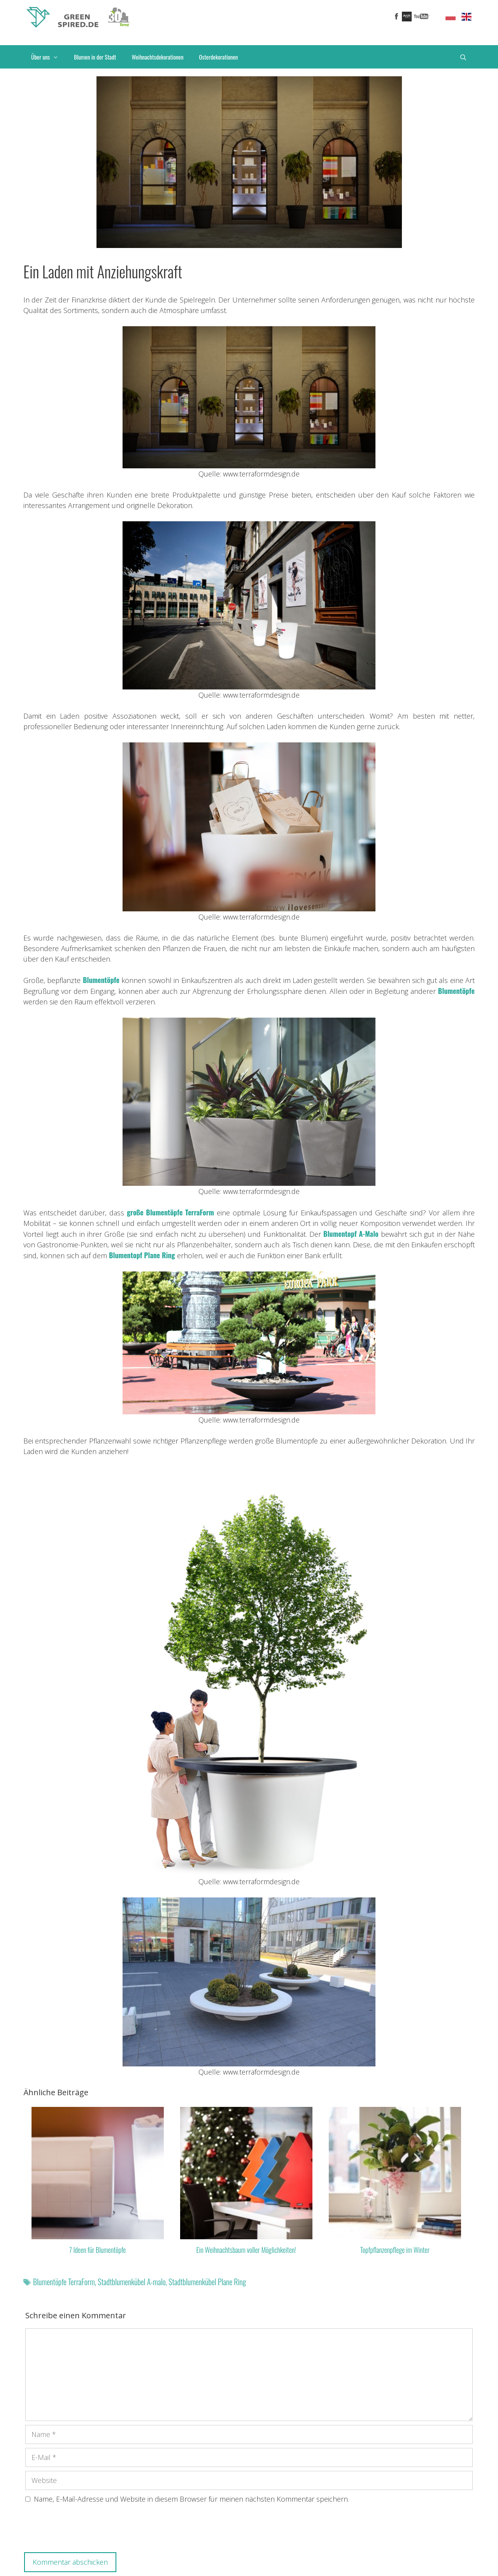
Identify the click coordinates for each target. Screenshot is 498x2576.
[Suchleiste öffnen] (463, 57)
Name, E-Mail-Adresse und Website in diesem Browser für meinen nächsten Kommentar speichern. (191, 2499)
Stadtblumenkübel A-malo (131, 2282)
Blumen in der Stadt (95, 57)
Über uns (48, 57)
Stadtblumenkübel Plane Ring (207, 2282)
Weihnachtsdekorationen (157, 57)
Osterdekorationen (218, 57)
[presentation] (84, 2530)
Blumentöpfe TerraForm (64, 2282)
